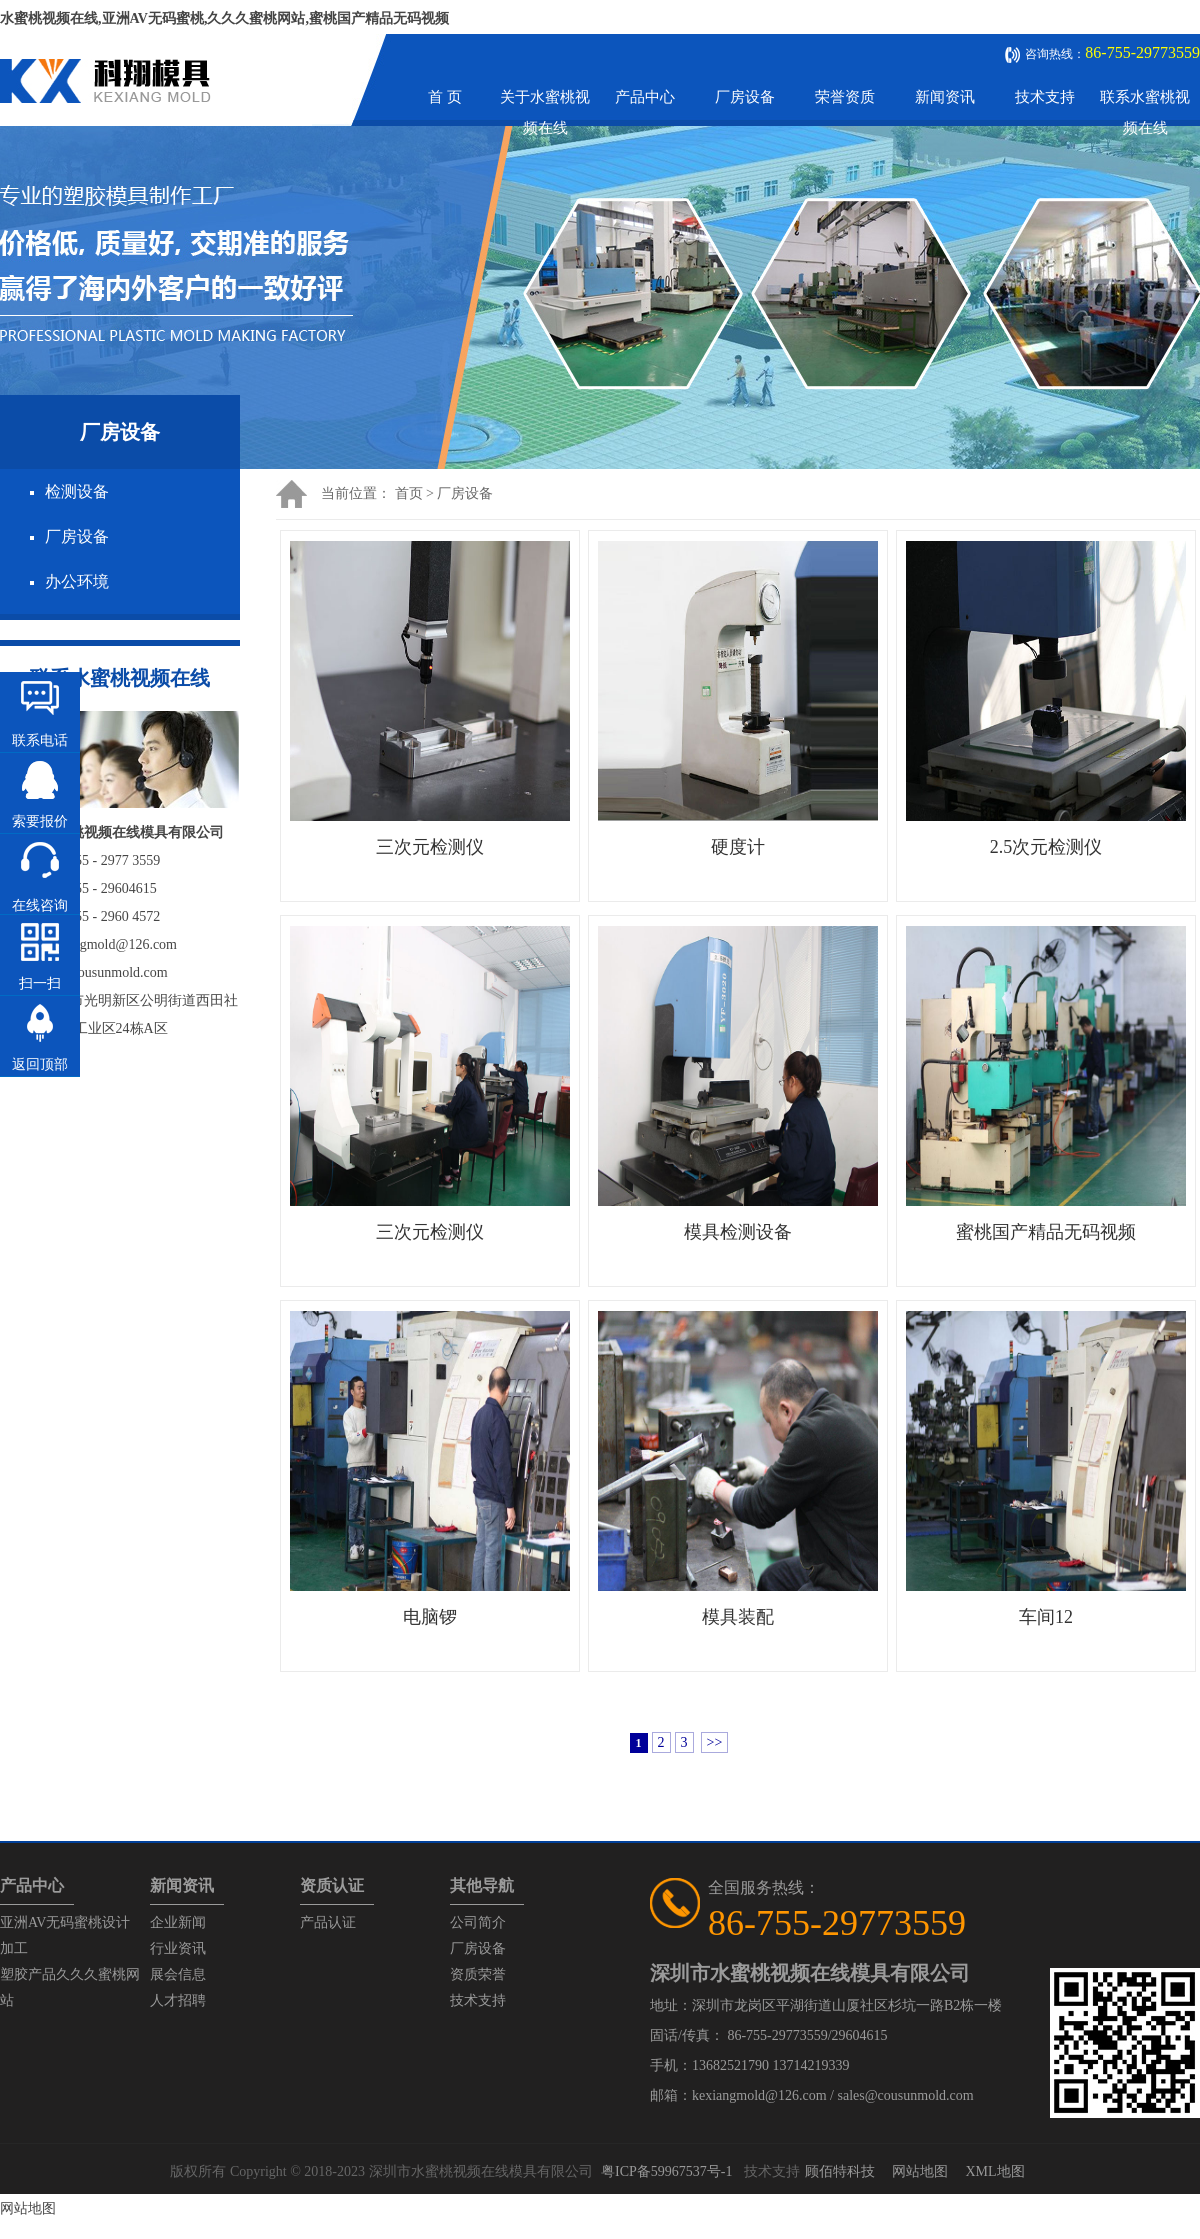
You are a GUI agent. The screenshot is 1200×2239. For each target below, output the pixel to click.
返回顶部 (40, 1064)
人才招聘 (178, 2000)
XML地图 (994, 2171)
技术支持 (1045, 97)
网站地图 (920, 2171)
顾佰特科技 (840, 2171)
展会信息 (178, 1974)
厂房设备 (745, 97)
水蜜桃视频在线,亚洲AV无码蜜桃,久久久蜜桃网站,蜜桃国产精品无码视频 (224, 18)
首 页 (445, 97)
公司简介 (478, 1922)
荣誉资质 (845, 97)
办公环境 (77, 581)
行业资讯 (178, 1948)
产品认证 (328, 1922)
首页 (409, 493)
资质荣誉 (478, 1974)
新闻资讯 (945, 97)
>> (715, 1742)
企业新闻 (178, 1922)
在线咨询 (40, 905)
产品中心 (645, 97)
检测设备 (77, 491)
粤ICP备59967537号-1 (666, 2171)
